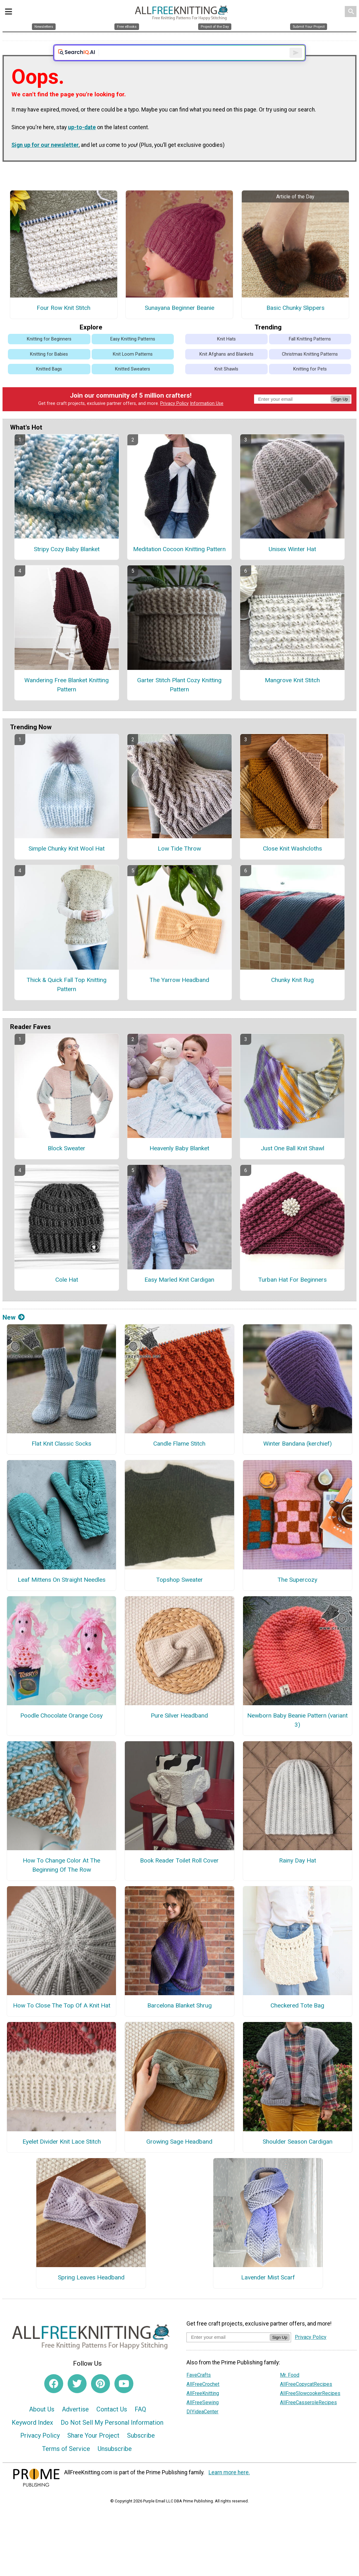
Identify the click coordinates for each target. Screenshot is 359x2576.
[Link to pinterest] (100, 2399)
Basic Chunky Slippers (295, 323)
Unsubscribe (115, 2464)
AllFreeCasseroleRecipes (308, 2418)
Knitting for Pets (310, 385)
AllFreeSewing (202, 2418)
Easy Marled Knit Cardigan (179, 1295)
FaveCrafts (198, 2390)
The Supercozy (297, 1595)
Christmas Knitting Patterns (310, 369)
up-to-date (82, 143)
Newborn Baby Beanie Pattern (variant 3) (297, 1736)
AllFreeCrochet (202, 2400)
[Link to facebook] (53, 2399)
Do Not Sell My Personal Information (112, 2438)
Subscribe (141, 2451)
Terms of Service (66, 2464)
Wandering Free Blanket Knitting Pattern (66, 700)
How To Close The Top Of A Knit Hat (61, 2021)
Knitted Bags (49, 385)
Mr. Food (289, 2390)
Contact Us (111, 2425)
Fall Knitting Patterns (310, 355)
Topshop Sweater (179, 1595)
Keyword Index (32, 2438)
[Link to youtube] (123, 2399)
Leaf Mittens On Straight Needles (62, 1595)
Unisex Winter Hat (292, 564)
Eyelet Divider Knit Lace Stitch (61, 2157)
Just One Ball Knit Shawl (292, 1164)
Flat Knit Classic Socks (61, 1459)
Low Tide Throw (179, 864)
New (14, 1333)
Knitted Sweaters (132, 385)
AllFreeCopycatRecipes (306, 2400)
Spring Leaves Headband (91, 2293)
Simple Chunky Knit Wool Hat (66, 864)
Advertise (75, 2425)
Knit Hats (226, 355)
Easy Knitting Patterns (132, 355)
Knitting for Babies (49, 369)
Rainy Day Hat (297, 1876)
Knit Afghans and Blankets (226, 369)
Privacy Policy (174, 419)
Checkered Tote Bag (297, 2021)
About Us (41, 2425)
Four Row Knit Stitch (63, 323)
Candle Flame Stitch (179, 1459)
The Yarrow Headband (179, 995)
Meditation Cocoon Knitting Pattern (179, 564)
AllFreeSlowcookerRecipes (310, 2409)
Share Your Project (93, 2451)
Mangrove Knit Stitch (292, 696)
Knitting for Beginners (49, 355)
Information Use (206, 419)
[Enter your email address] (228, 2353)
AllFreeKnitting (202, 2409)
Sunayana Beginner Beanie (179, 323)
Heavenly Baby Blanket (179, 1164)
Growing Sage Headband (179, 2157)
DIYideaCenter (202, 2427)
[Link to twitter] (77, 2399)
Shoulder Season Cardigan (297, 2157)
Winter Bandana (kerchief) (297, 1459)
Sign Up (340, 414)
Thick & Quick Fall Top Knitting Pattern (66, 1000)
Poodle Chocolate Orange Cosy (61, 1731)
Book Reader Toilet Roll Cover (179, 1876)
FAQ (140, 2425)
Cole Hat (66, 1295)
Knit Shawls (226, 385)
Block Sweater (66, 1164)
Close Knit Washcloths (292, 864)
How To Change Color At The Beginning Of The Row (61, 1881)
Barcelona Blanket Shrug (179, 2021)
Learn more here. (229, 2488)
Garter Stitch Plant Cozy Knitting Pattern (179, 700)
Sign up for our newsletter (45, 161)
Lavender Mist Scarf (268, 2293)
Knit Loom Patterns (133, 369)
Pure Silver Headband (179, 1731)
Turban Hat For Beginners (292, 1295)
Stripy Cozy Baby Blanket (67, 564)
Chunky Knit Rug (292, 995)
